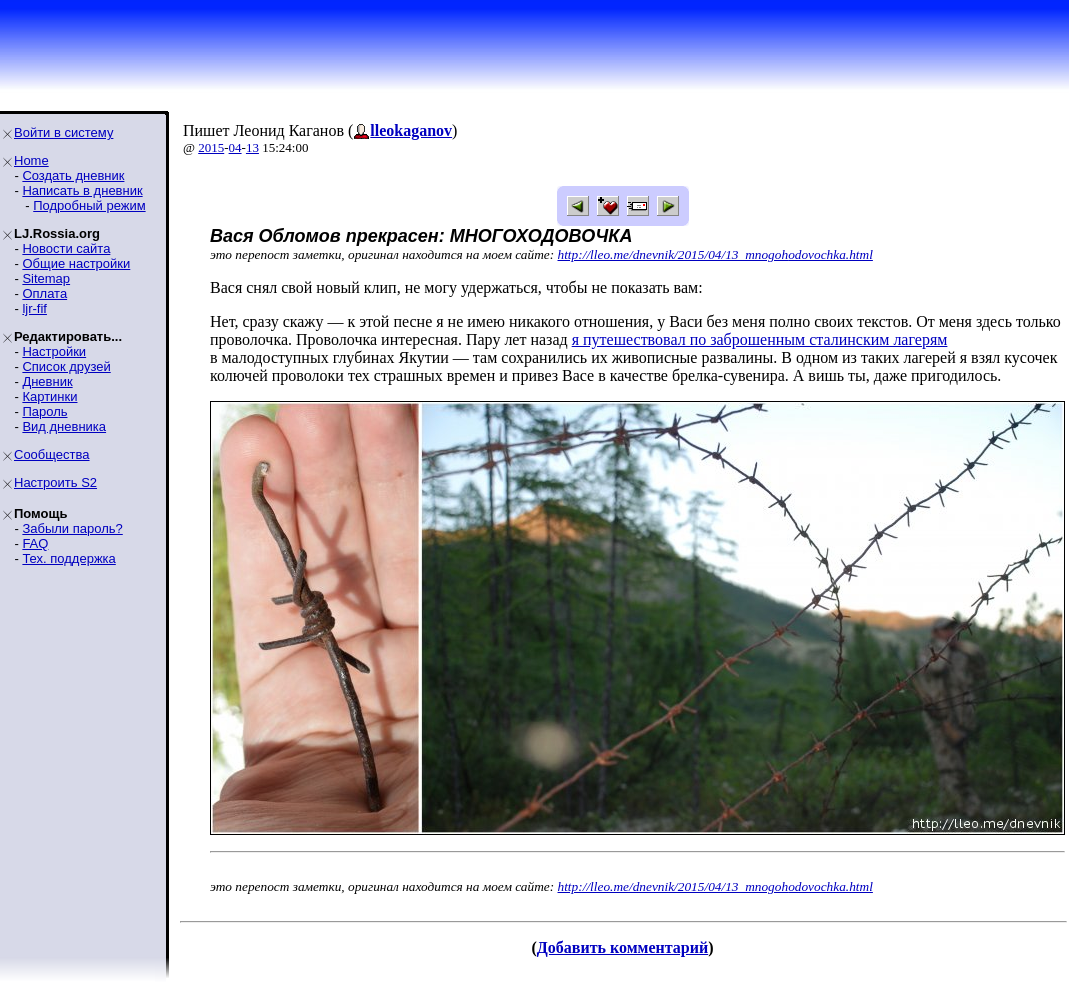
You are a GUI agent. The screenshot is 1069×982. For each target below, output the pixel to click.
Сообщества (52, 454)
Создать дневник (73, 175)
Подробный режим (89, 205)
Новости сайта (66, 248)
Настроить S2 (55, 482)
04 (235, 147)
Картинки (49, 396)
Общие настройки (76, 263)
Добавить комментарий (622, 947)
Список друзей (66, 366)
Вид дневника (64, 426)
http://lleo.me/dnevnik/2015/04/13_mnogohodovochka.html (715, 254)
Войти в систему (63, 132)
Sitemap (46, 278)
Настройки (54, 351)
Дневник (47, 381)
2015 (211, 147)
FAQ (35, 543)
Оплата (44, 293)
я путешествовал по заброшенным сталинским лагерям (760, 339)
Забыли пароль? (72, 528)
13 (252, 147)
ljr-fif (34, 308)
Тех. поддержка (68, 558)
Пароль (44, 411)
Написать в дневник (82, 190)
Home (31, 160)
